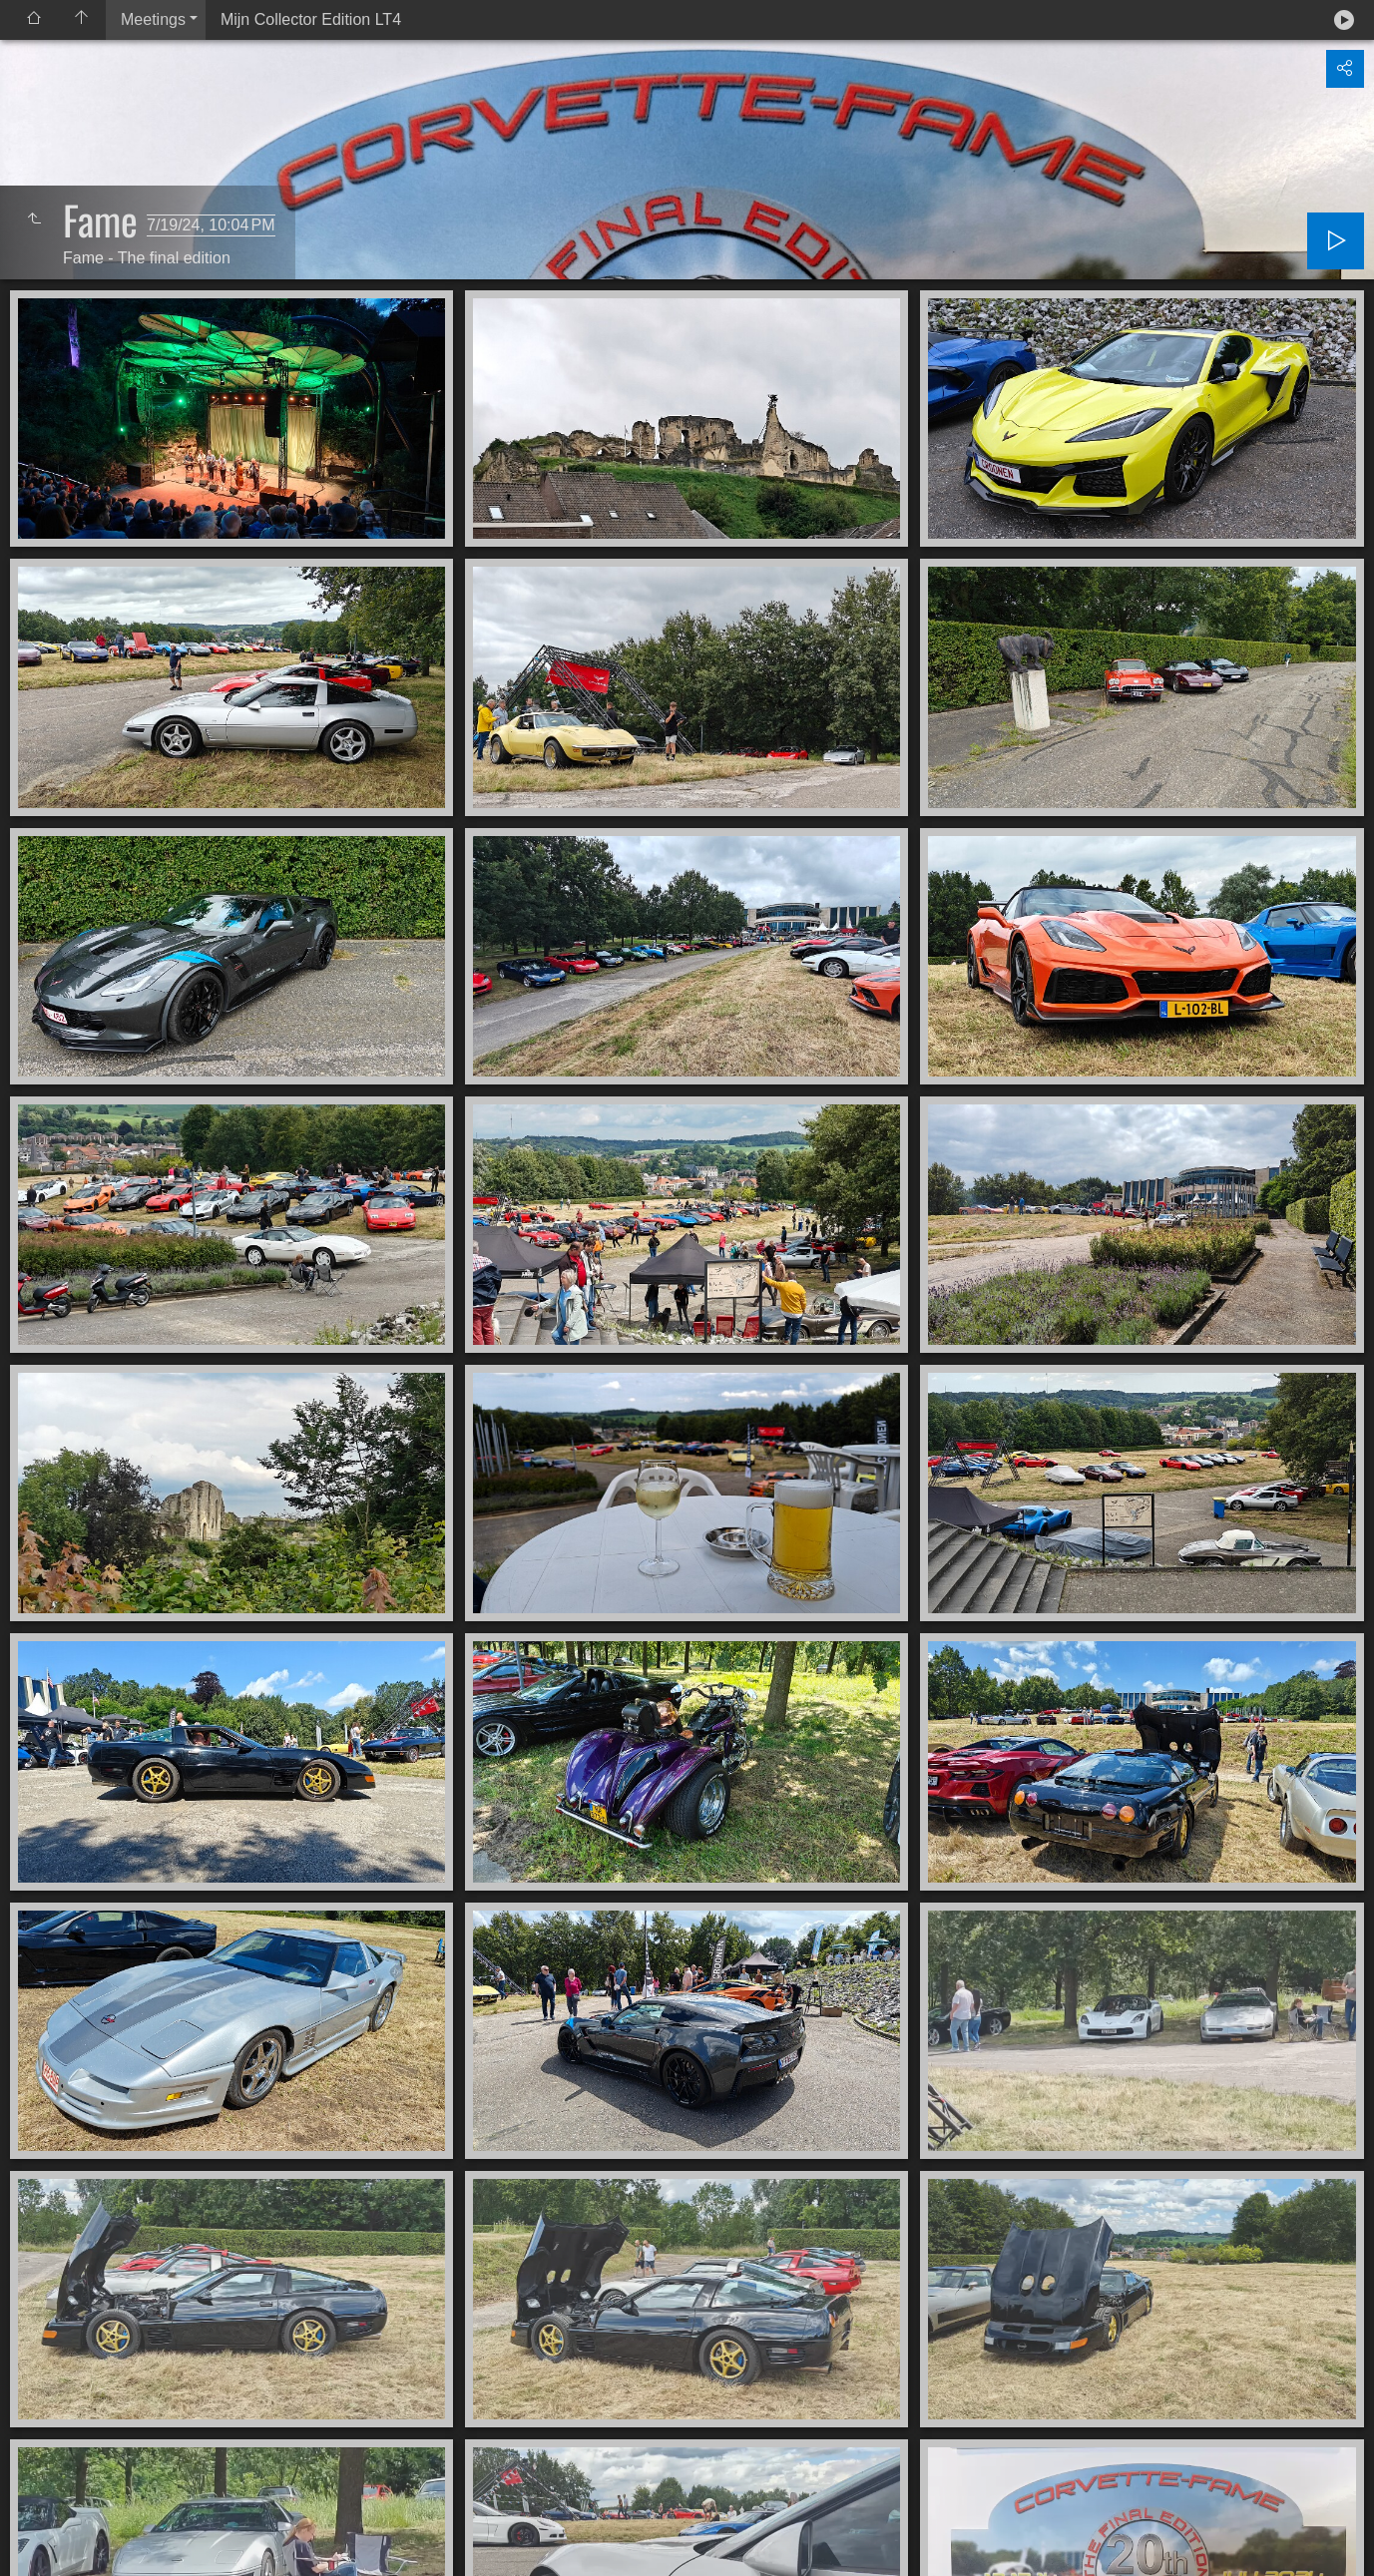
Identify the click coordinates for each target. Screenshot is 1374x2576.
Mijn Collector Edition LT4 (311, 19)
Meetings (153, 19)
